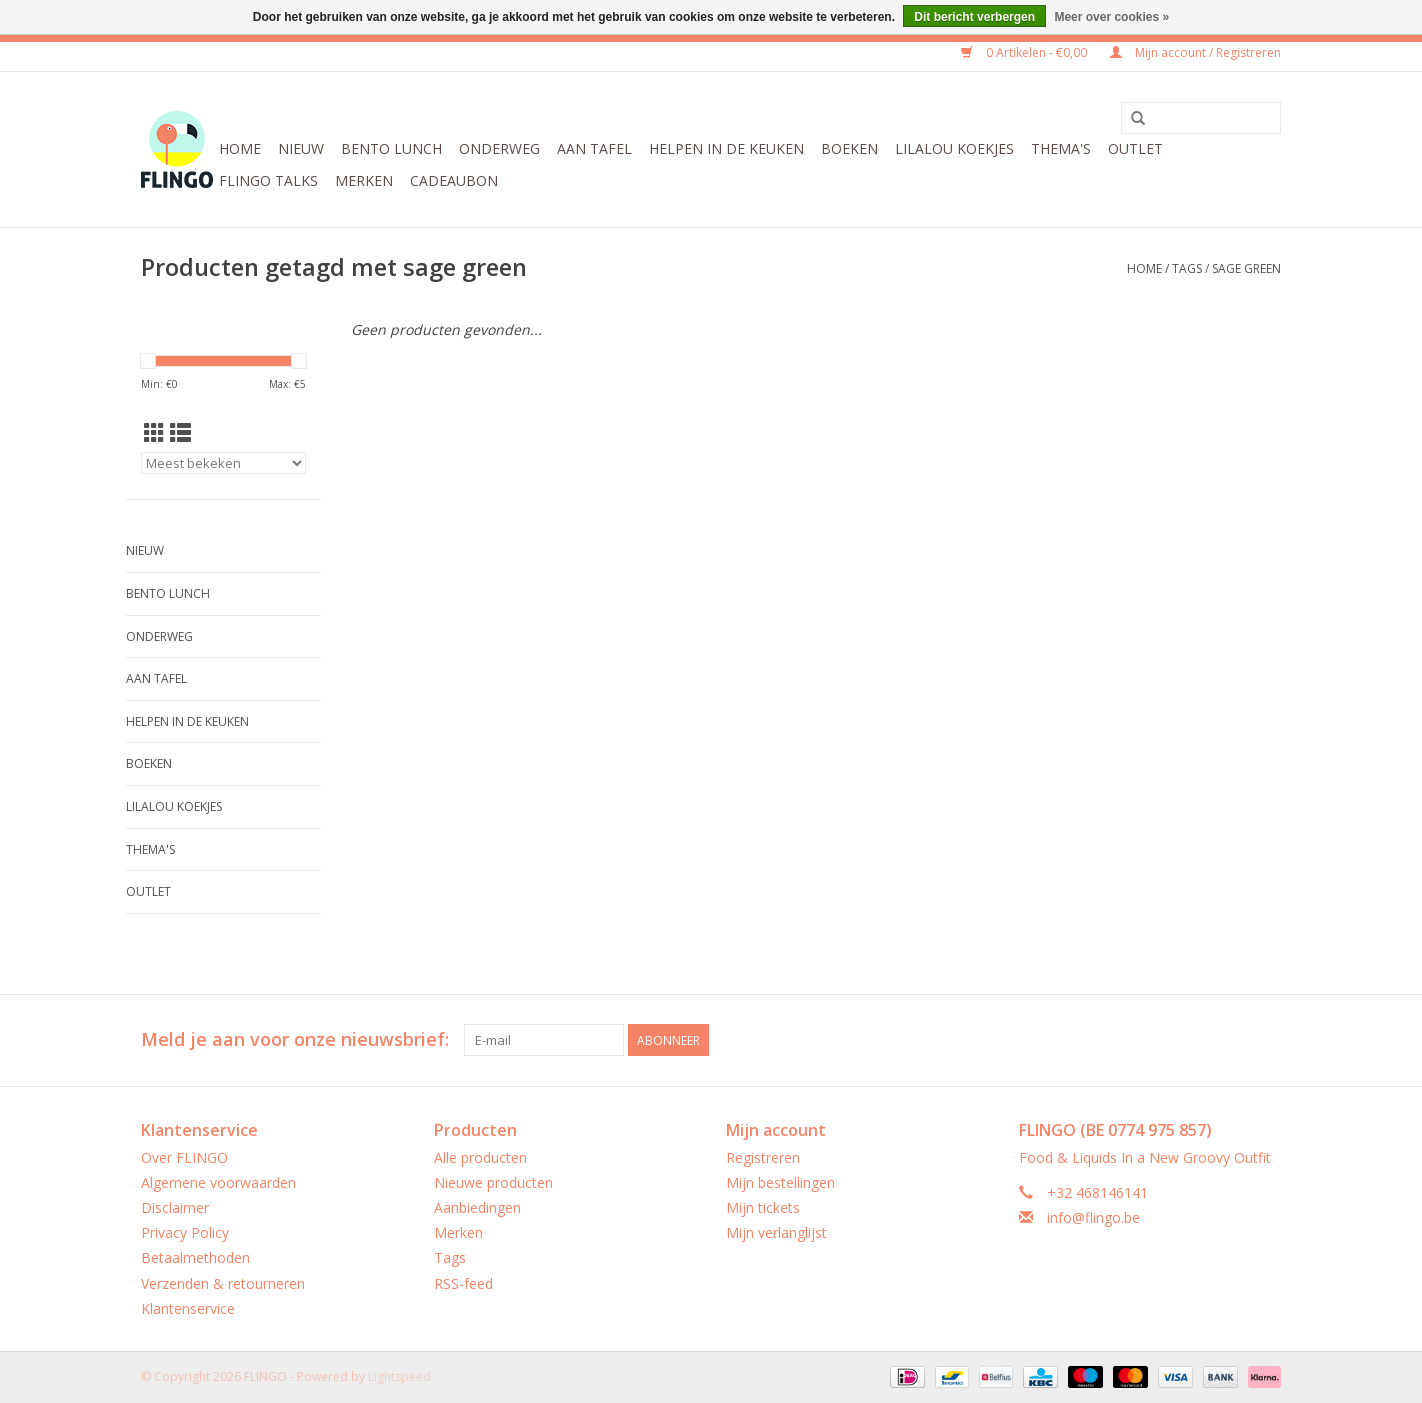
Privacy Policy (185, 1232)
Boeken (849, 148)
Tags (1187, 268)
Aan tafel (594, 148)
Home (240, 148)
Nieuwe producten (493, 1182)
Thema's (1061, 148)
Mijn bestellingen (780, 1182)
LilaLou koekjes (954, 148)
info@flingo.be (1093, 1217)
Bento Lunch (391, 148)
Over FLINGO (184, 1157)
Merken (364, 180)
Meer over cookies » (1111, 17)
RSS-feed (463, 1283)
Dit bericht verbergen (974, 17)
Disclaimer (175, 1207)
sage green (1246, 268)
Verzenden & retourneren (223, 1283)
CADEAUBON (454, 180)
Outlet (1135, 148)
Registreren (763, 1157)
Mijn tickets (763, 1207)
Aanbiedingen (477, 1207)
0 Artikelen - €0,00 (1025, 52)
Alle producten (480, 1157)
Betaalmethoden (195, 1257)
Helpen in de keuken (726, 148)
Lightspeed (399, 1376)
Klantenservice (188, 1308)
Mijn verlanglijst (776, 1232)
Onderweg (499, 148)
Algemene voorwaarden (218, 1182)
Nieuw (301, 148)
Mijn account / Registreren (1195, 52)
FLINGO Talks (268, 180)
